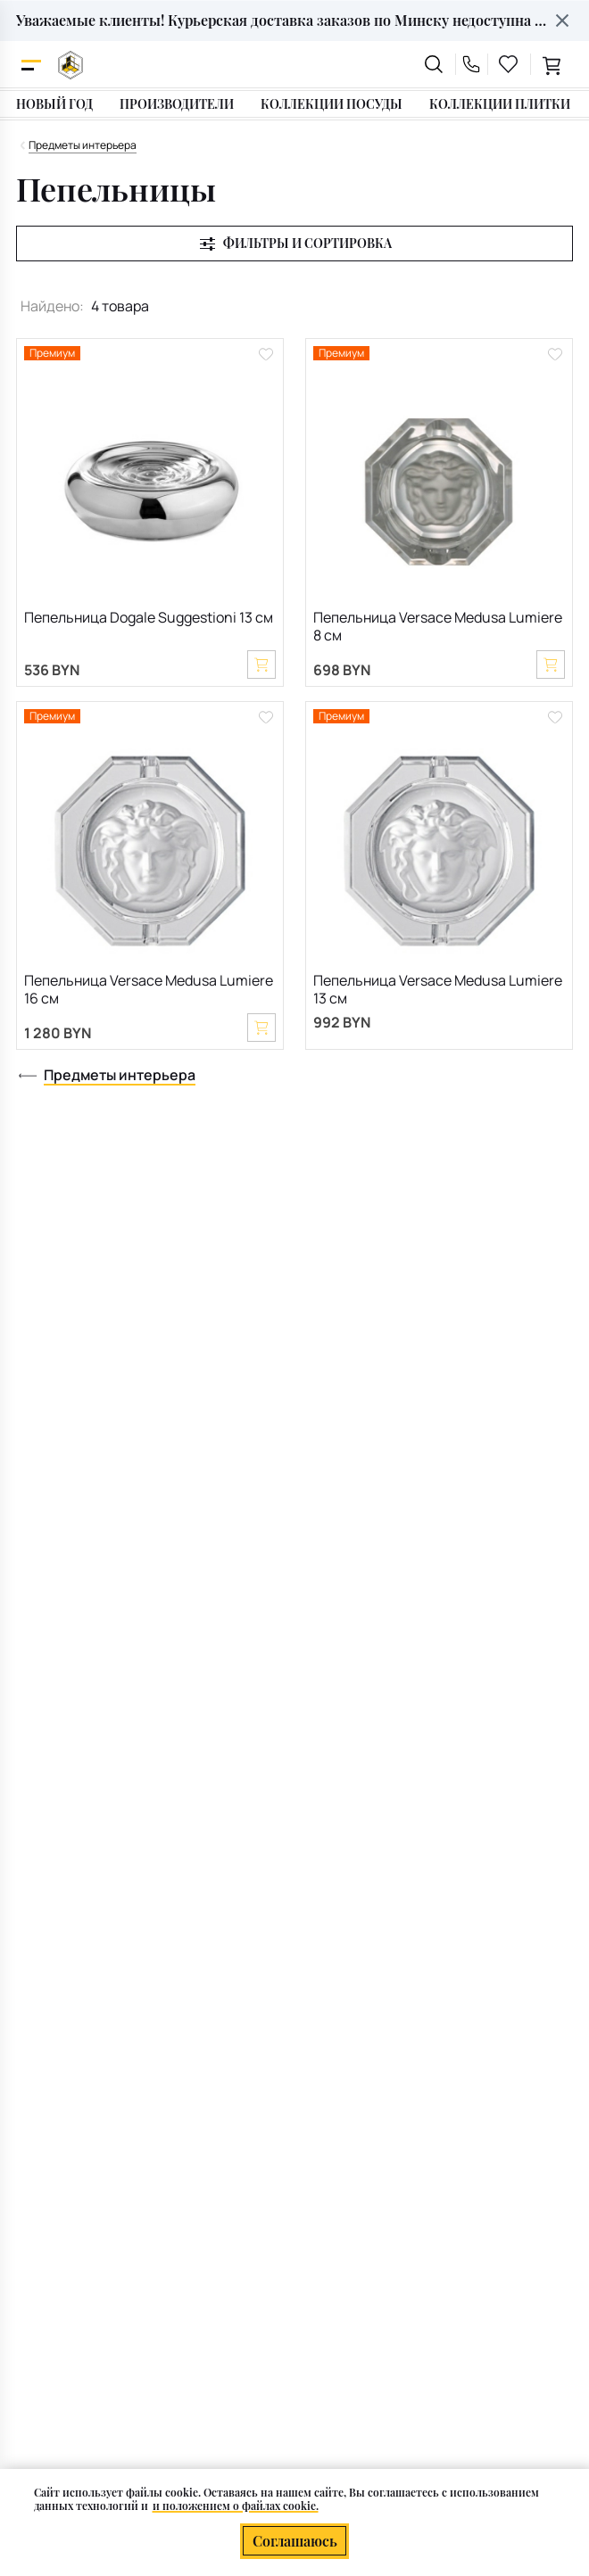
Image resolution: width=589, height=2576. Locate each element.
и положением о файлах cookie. (236, 2505)
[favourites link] (508, 64)
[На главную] (70, 64)
